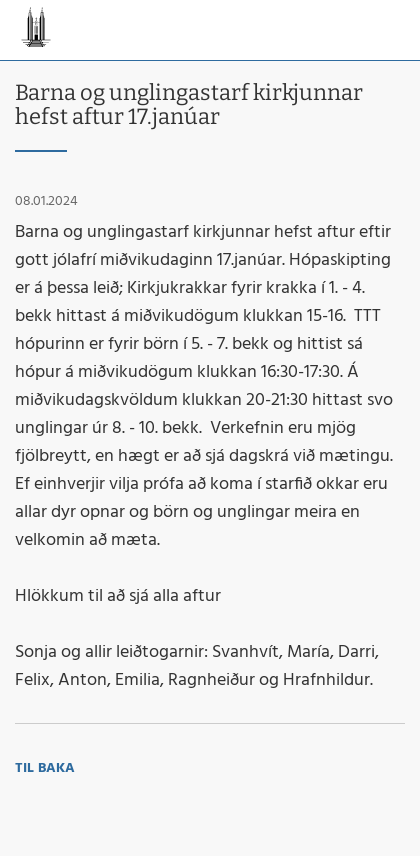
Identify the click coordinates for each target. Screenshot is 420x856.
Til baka (45, 768)
